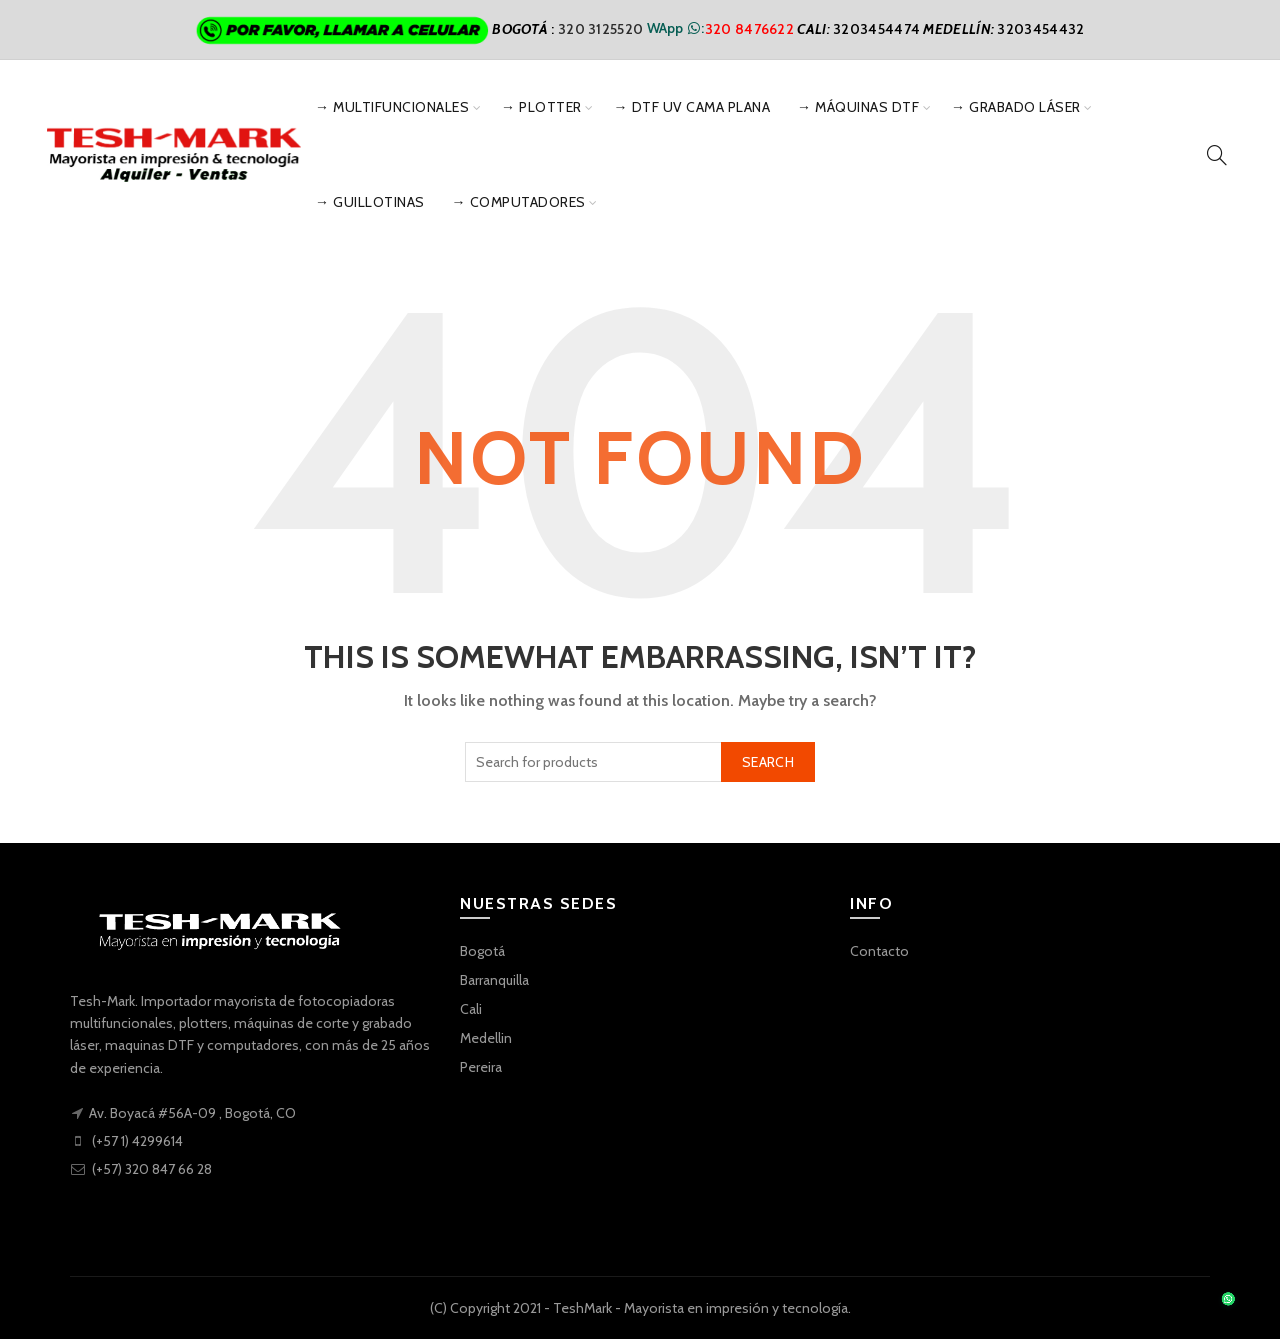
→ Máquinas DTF (858, 107)
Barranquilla (494, 980)
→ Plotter (541, 107)
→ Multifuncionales (392, 107)
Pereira (481, 1067)
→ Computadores (519, 202)
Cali (471, 1009)
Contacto (879, 951)
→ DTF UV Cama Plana (692, 107)
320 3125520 (602, 28)
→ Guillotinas (370, 202)
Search (768, 762)
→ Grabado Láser (1016, 107)
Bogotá (482, 951)
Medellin (486, 1038)
